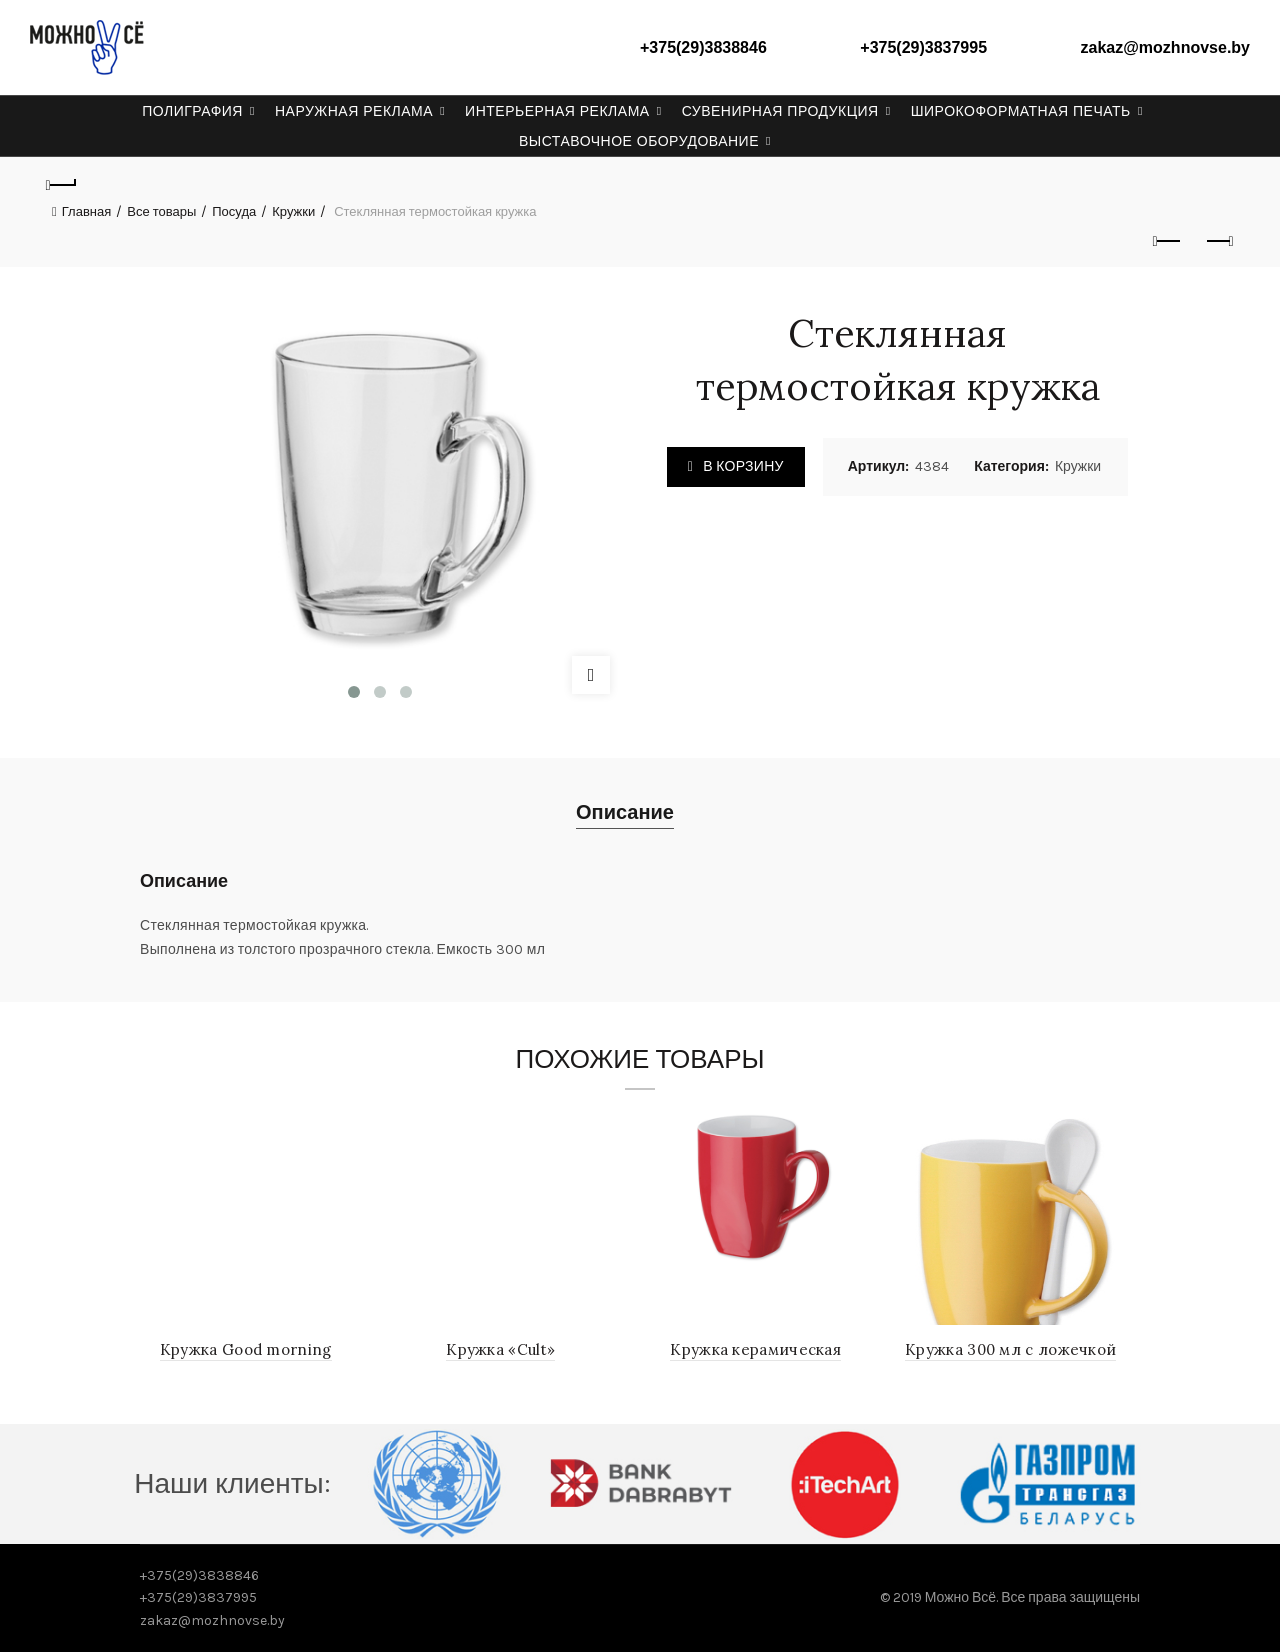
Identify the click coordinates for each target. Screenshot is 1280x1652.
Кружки (293, 211)
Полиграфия (192, 111)
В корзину (743, 466)
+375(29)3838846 (703, 47)
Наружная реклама (354, 111)
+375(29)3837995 (923, 47)
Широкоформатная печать (1021, 111)
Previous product (1168, 241)
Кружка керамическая (755, 1349)
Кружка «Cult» (500, 1349)
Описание (625, 812)
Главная (86, 211)
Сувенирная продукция (780, 111)
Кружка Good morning (246, 1349)
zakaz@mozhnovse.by (1165, 47)
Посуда (234, 211)
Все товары (161, 211)
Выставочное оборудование (639, 141)
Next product (1218, 241)
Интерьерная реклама (557, 111)
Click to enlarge (591, 675)
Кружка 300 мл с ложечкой (1010, 1349)
